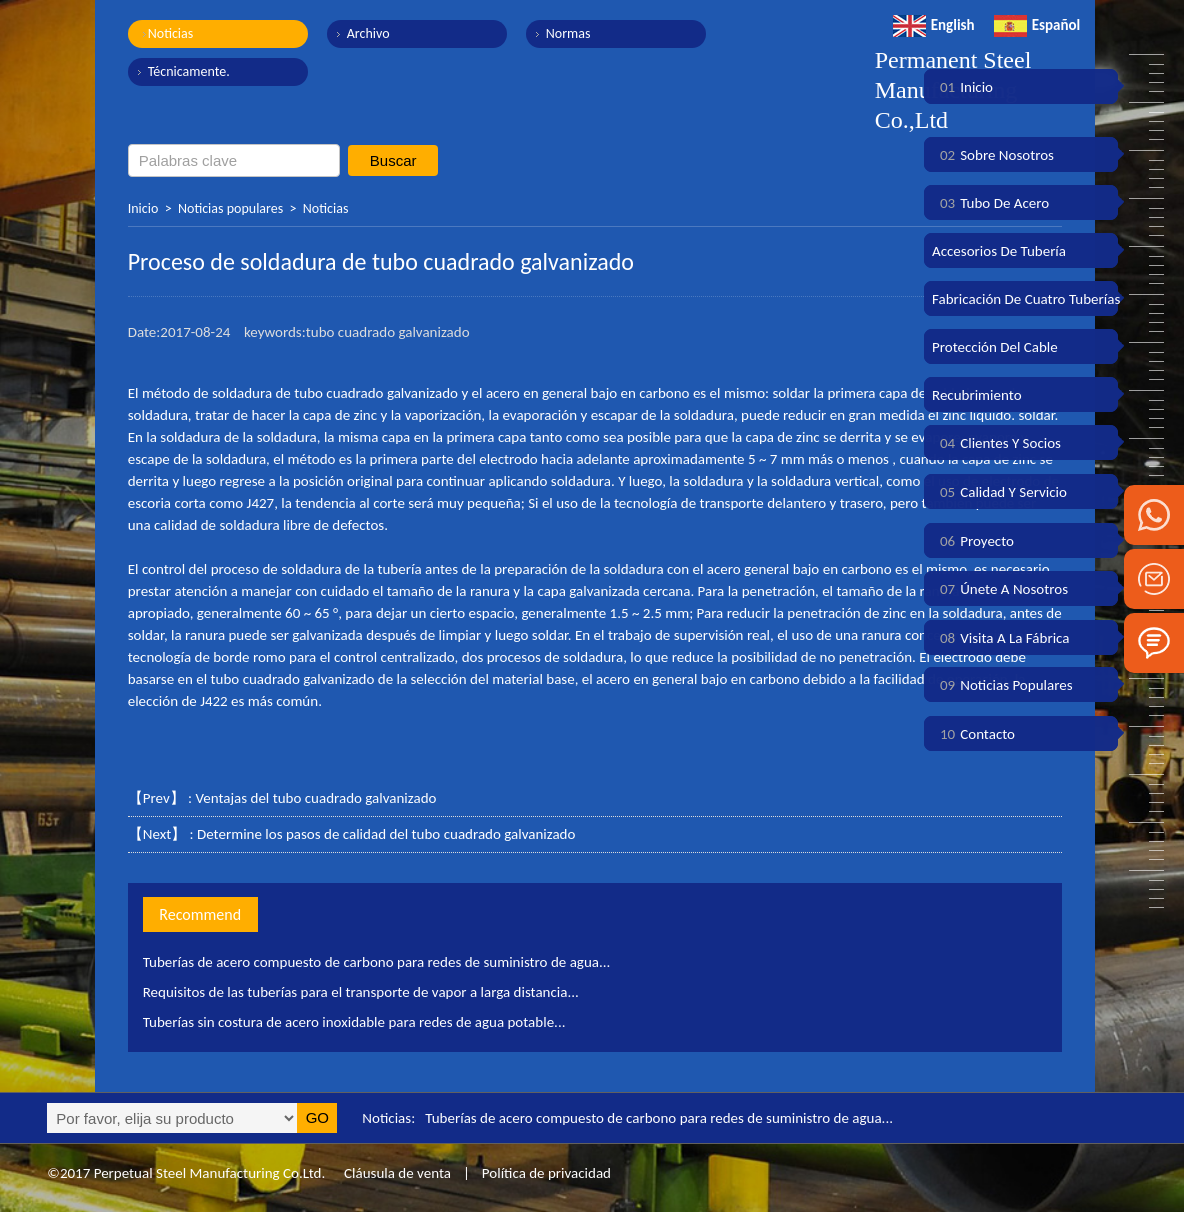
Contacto (973, 734)
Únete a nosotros (1000, 589)
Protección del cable (995, 347)
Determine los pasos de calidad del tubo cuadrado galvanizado (386, 834)
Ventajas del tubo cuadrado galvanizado (315, 798)
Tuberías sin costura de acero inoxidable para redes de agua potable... (354, 1022)
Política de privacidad (546, 1173)
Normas (568, 33)
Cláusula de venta (396, 1173)
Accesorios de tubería (999, 251)
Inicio (143, 208)
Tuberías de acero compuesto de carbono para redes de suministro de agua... (377, 962)
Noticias (171, 33)
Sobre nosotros (993, 155)
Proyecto (973, 541)
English (934, 25)
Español (1037, 25)
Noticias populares (230, 208)
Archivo (368, 33)
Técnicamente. (189, 71)
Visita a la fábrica (1000, 638)
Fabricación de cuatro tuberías (1026, 299)
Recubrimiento (977, 395)
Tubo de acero (990, 203)
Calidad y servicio (999, 492)
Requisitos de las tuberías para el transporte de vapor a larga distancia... (361, 992)
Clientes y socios (996, 443)
